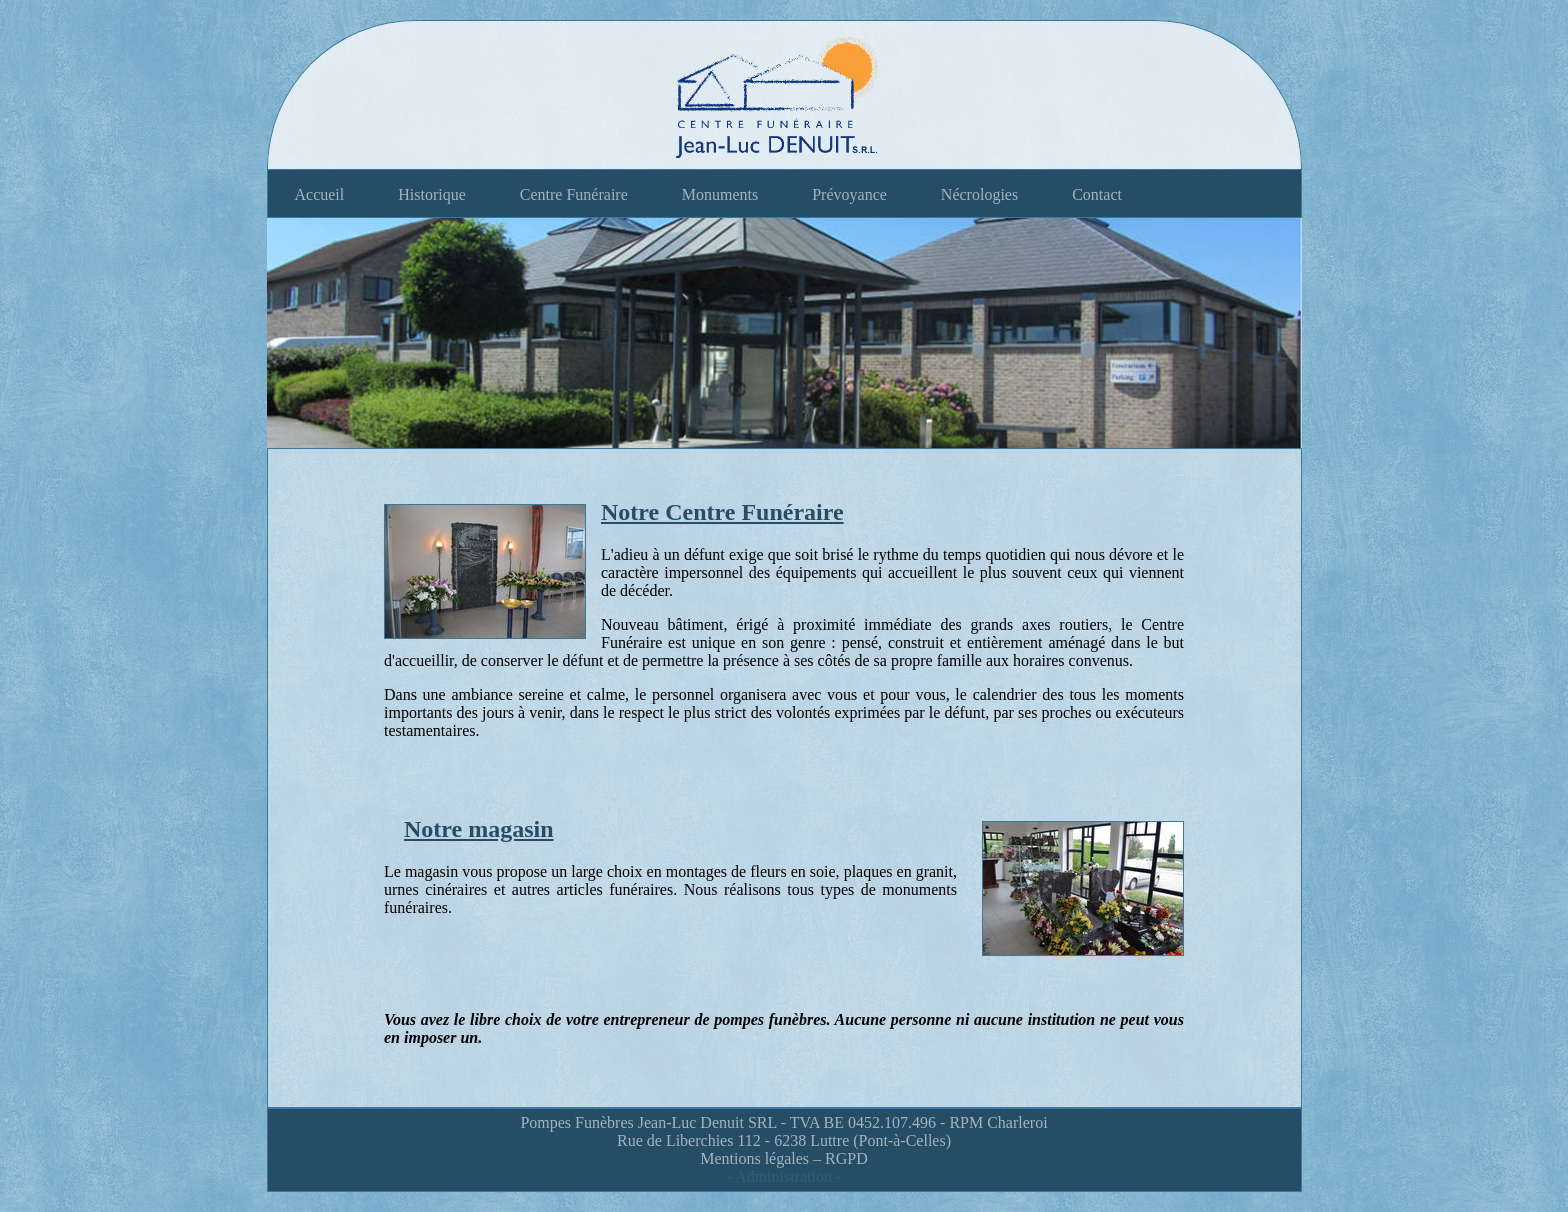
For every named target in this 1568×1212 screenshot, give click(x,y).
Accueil (320, 194)
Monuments (720, 194)
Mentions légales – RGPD (784, 1158)
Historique (432, 194)
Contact (1097, 194)
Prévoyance (849, 194)
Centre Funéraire (574, 194)
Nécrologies (979, 194)
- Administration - (784, 1176)
